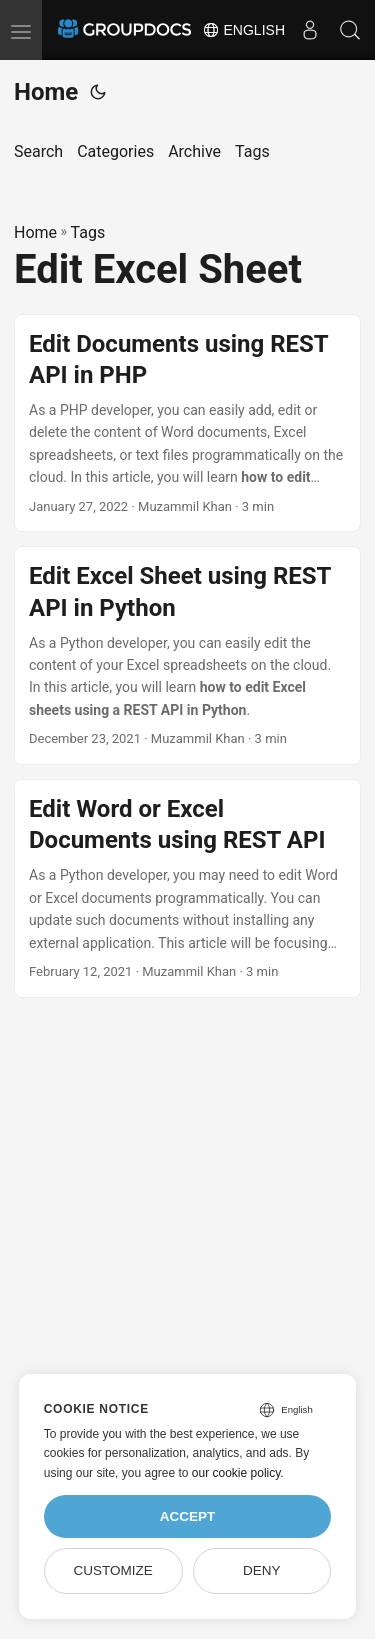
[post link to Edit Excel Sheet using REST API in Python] (187, 655)
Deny (262, 1570)
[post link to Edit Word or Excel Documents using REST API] (187, 888)
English (243, 30)
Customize (112, 1570)
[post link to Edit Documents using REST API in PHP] (187, 423)
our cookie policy (236, 1473)
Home (46, 92)
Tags (88, 232)
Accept (188, 1516)
